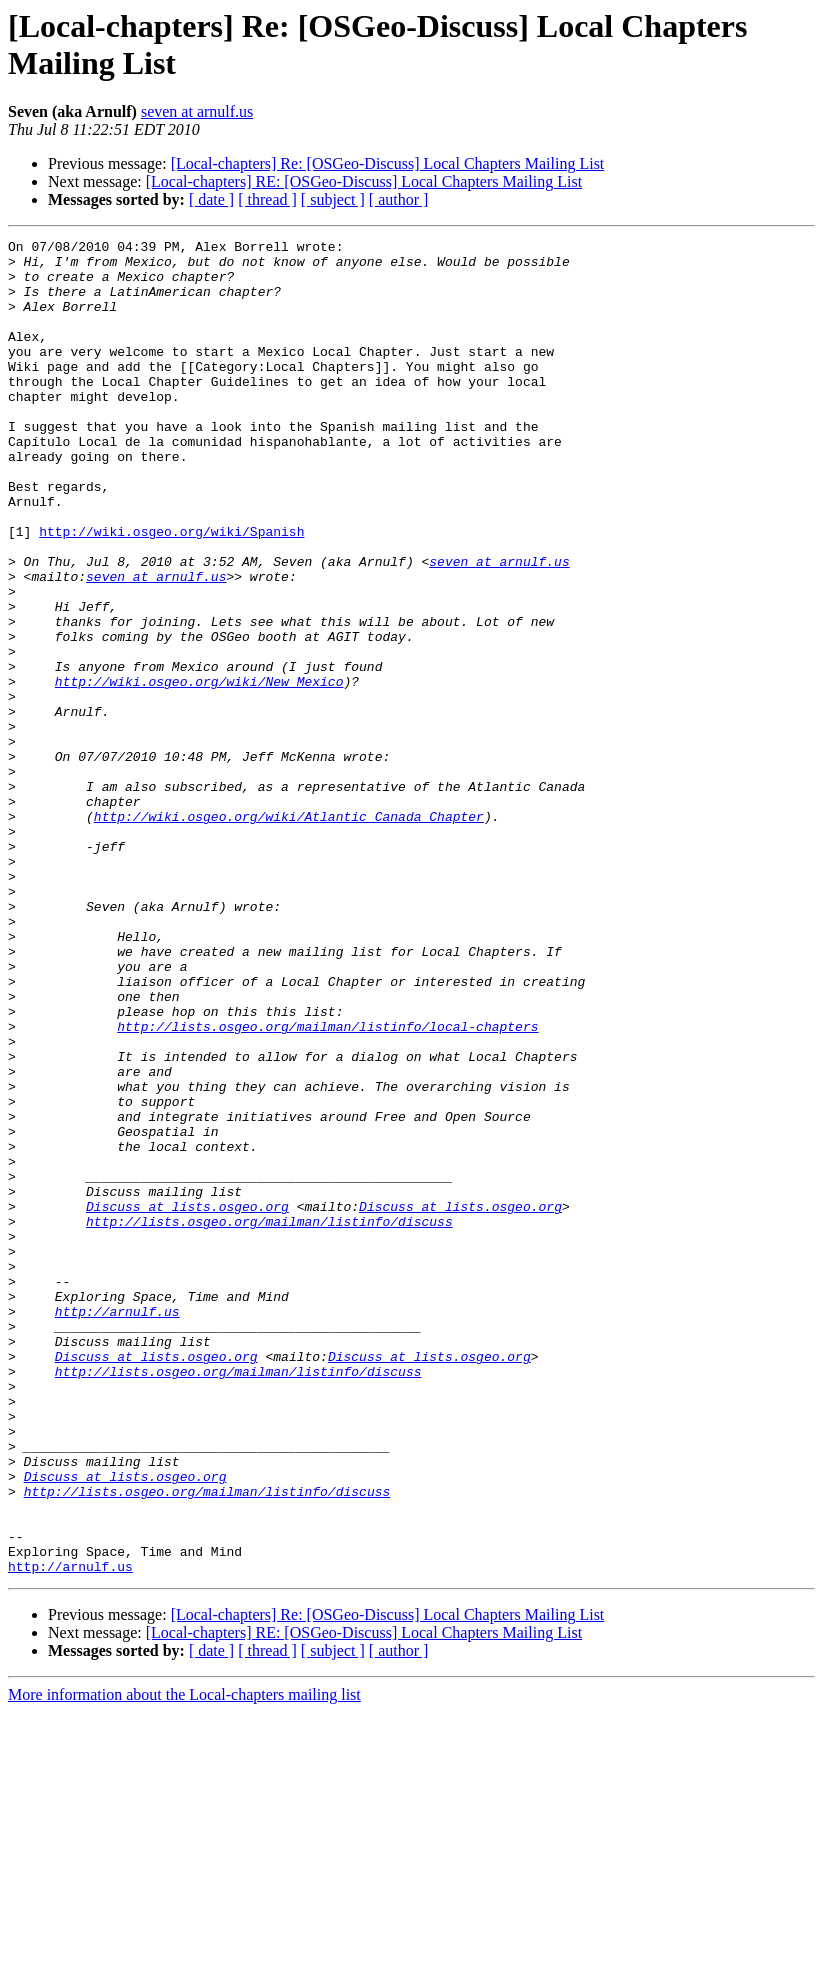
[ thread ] (267, 199)
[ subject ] (333, 199)
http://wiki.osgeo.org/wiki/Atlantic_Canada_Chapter (289, 933)
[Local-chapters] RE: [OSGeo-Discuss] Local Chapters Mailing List (364, 181)
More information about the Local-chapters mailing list (184, 1961)
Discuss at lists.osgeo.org (187, 1401)
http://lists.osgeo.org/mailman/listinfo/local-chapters (327, 1185)
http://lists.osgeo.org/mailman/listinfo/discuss (269, 1419)
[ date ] (211, 199)
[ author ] (399, 199)
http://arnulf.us (117, 1527)
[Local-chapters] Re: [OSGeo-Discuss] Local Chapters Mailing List (388, 163)
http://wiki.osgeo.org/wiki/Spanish (171, 591)
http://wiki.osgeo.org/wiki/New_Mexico (199, 771)
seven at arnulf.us (197, 111)
